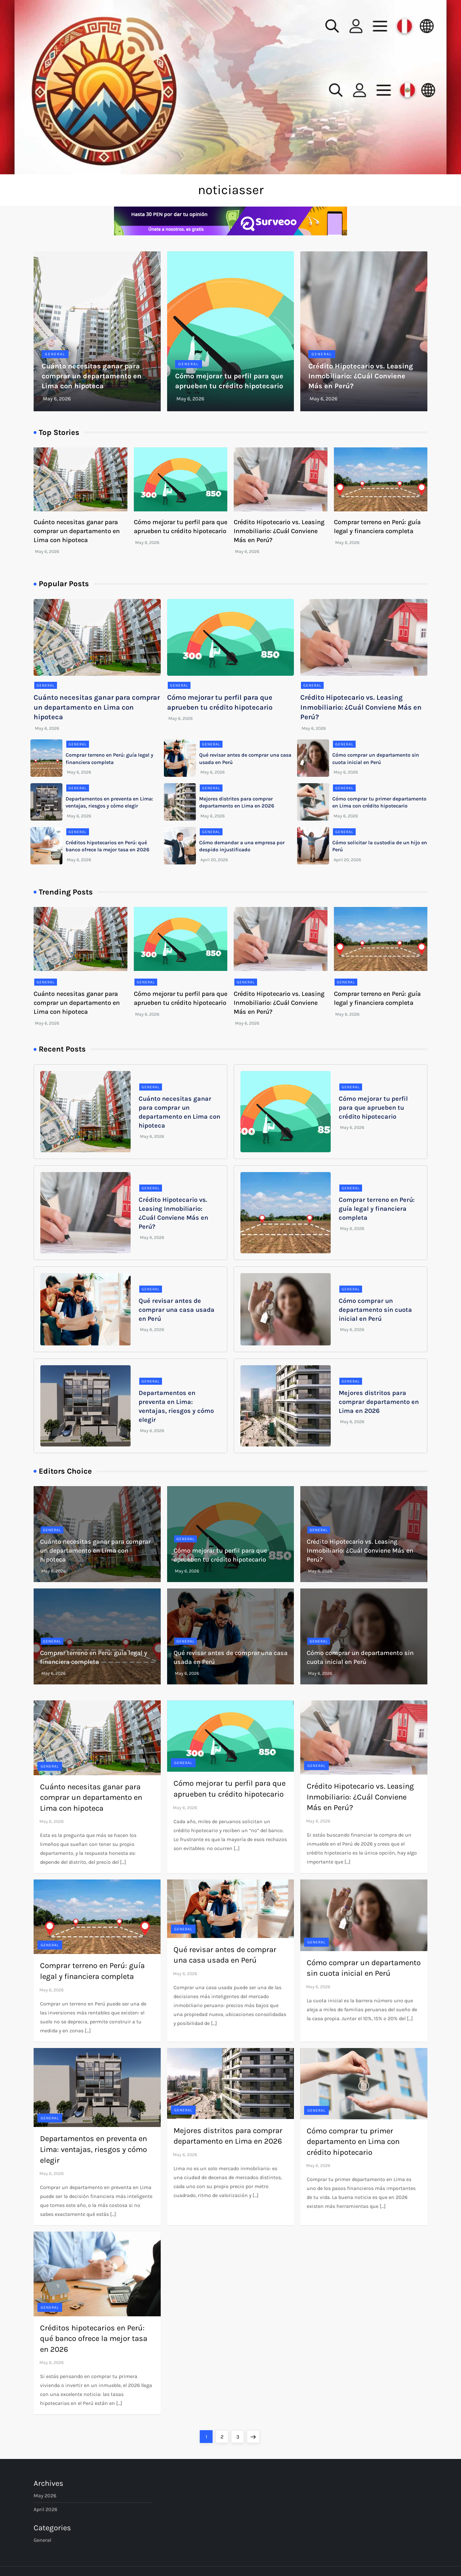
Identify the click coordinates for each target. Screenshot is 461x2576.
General (55, 354)
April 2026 (45, 2509)
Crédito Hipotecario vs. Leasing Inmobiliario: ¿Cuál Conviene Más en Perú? (360, 376)
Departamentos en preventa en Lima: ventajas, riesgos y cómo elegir (93, 2149)
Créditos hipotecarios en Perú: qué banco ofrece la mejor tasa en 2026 (93, 2338)
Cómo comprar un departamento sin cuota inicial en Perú (375, 1309)
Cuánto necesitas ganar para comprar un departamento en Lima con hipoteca (92, 376)
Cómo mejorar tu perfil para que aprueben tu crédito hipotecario (373, 1107)
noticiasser (230, 189)
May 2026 (45, 2496)
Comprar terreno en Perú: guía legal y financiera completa (377, 1208)
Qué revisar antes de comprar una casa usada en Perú (176, 1309)
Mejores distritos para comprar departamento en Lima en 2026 (379, 1401)
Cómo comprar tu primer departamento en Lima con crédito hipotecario (353, 2141)
